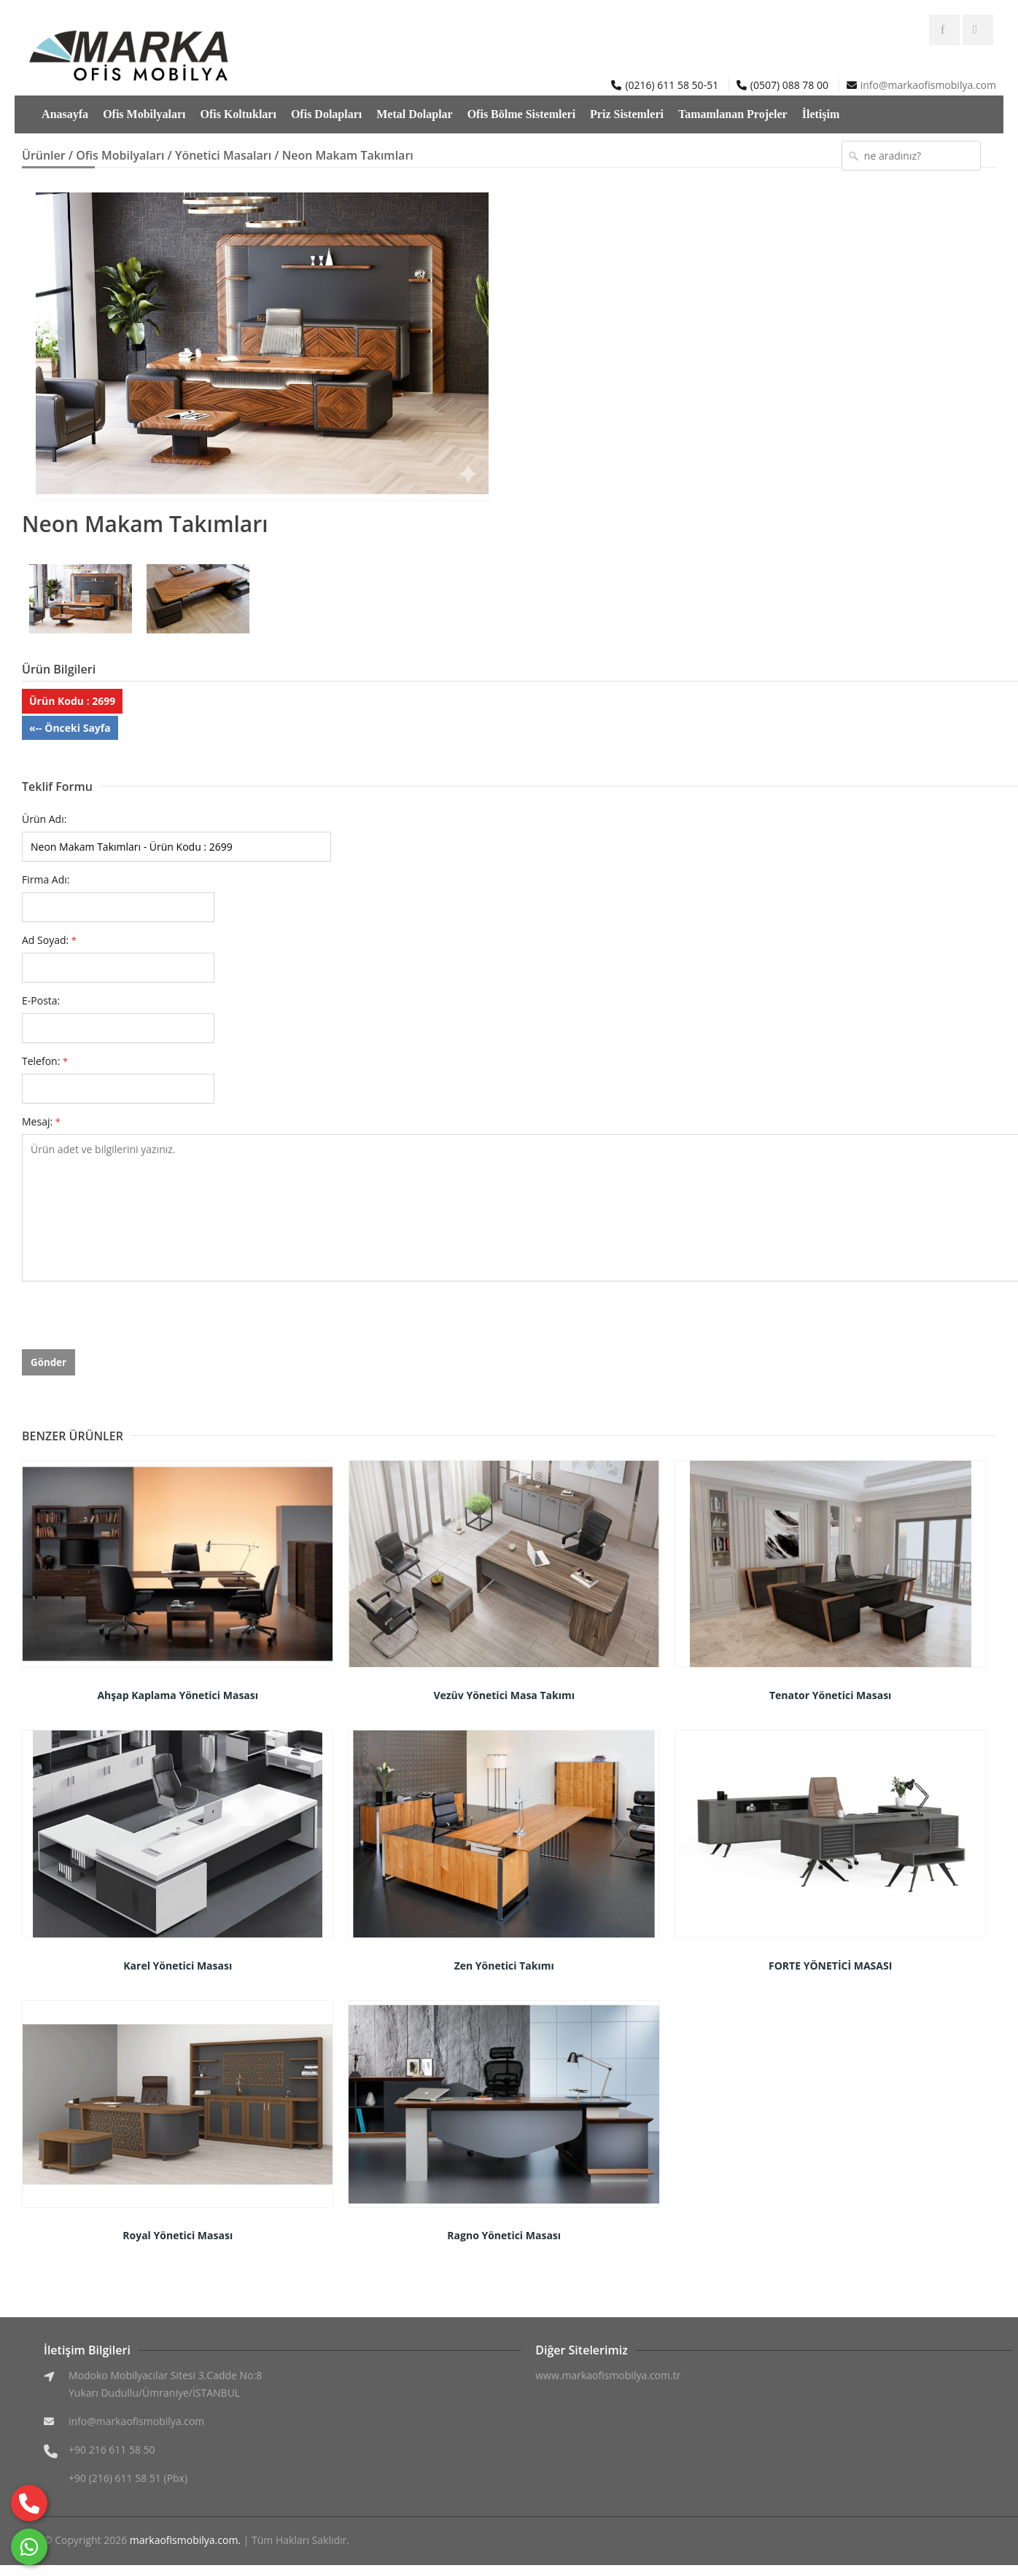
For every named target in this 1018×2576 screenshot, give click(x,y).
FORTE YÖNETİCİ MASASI (830, 1965)
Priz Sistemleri (627, 114)
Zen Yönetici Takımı (504, 1965)
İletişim (821, 114)
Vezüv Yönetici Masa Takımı (504, 1695)
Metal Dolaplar (414, 114)
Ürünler (44, 155)
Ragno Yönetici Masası (504, 2235)
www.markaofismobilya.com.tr (607, 2375)
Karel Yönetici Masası (177, 1965)
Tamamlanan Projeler (733, 114)
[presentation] (133, 1320)
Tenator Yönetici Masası (830, 1695)
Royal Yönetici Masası (178, 2235)
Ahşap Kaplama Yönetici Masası (177, 1695)
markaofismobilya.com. (185, 2540)
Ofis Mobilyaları (144, 114)
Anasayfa (65, 114)
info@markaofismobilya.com (928, 85)
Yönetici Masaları (223, 155)
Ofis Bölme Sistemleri (521, 114)
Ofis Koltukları (238, 114)
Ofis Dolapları (326, 114)
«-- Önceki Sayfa (70, 728)
